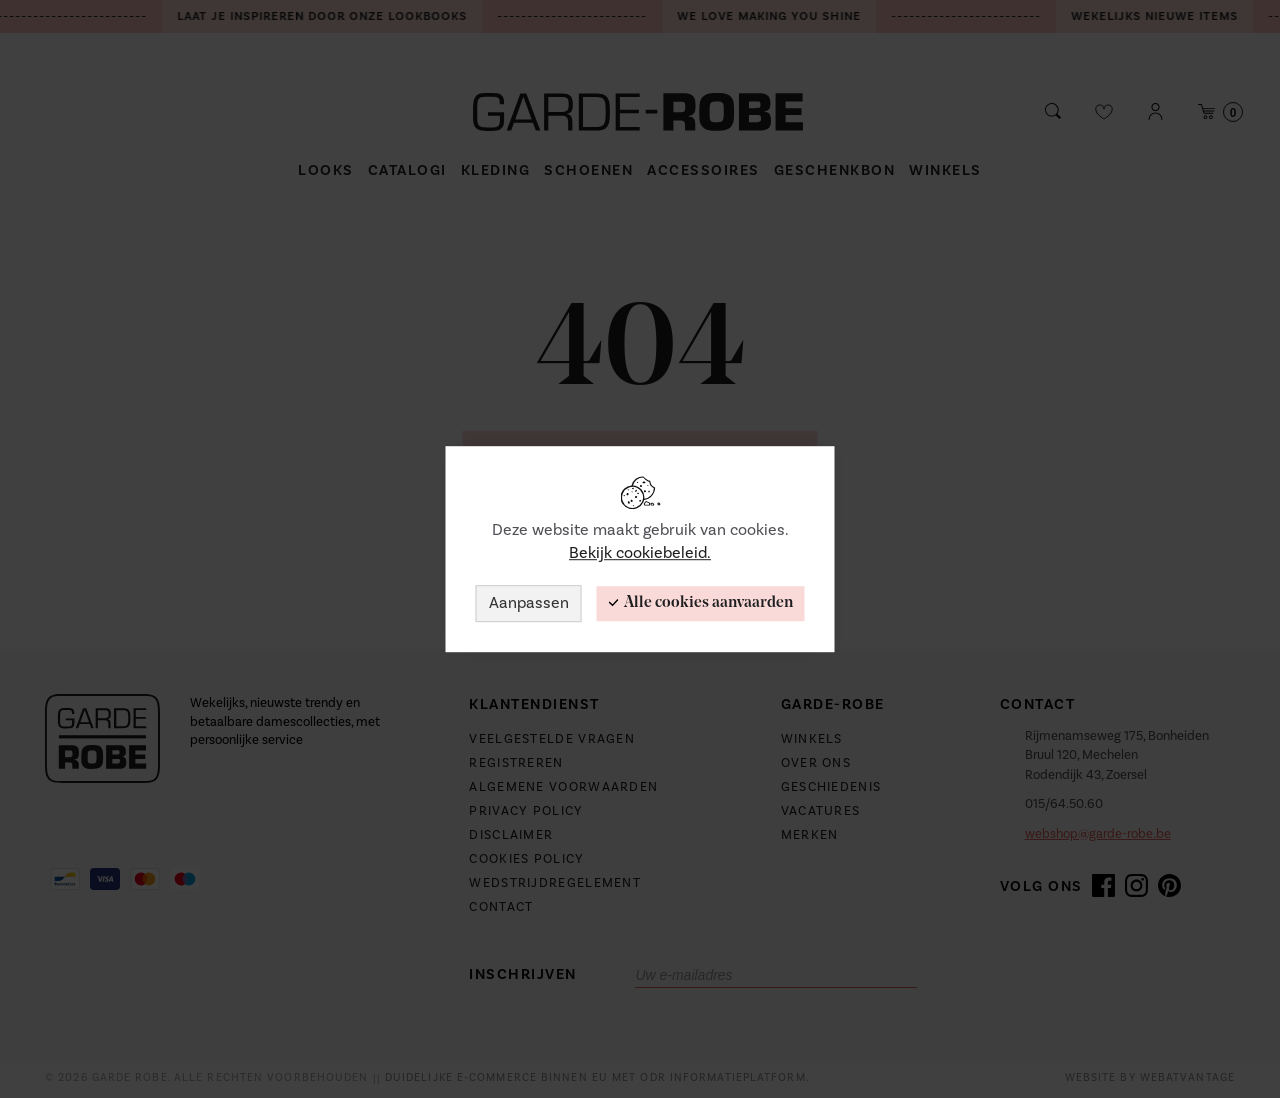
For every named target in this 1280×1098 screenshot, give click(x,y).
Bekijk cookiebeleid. (640, 553)
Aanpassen (529, 603)
